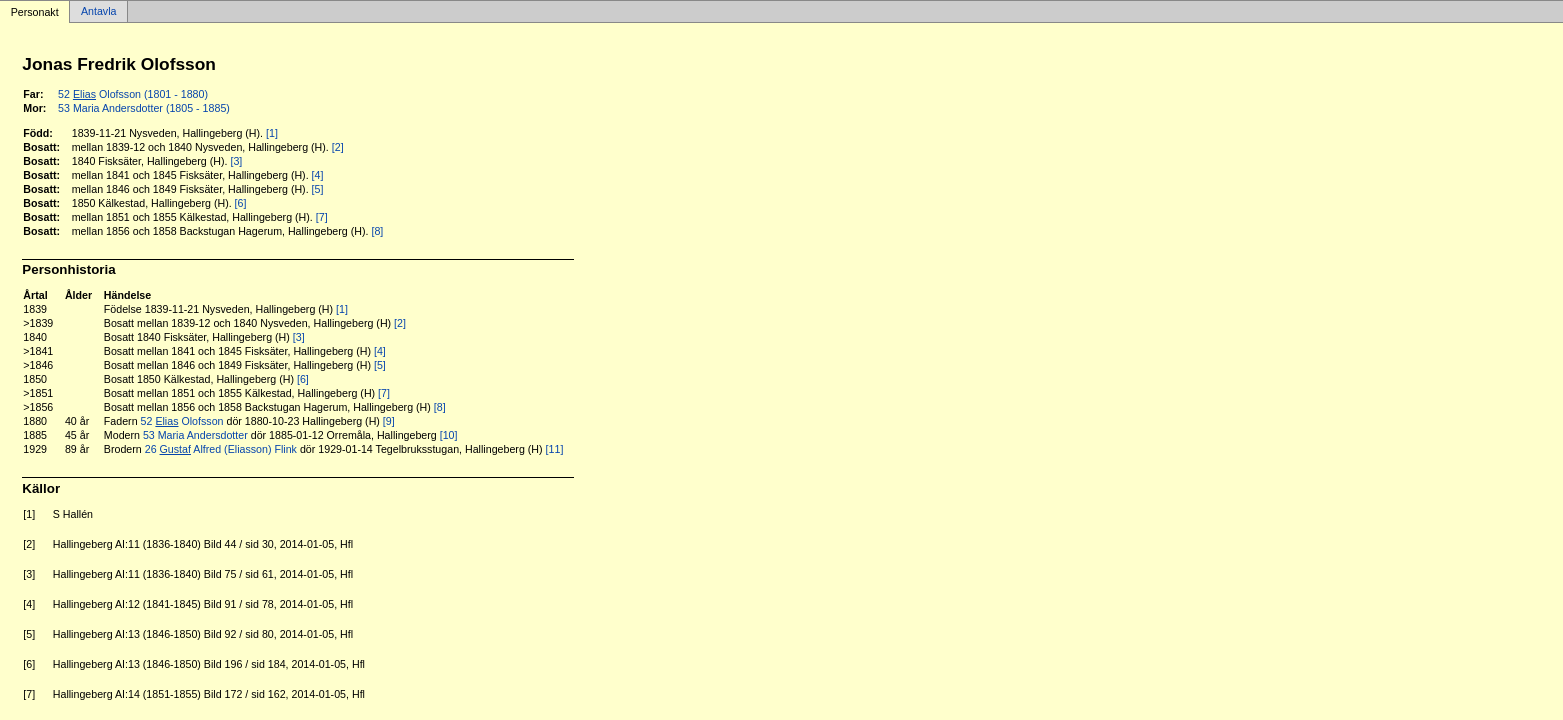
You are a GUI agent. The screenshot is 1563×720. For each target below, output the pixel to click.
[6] (241, 203)
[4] (318, 175)
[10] (449, 435)
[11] (555, 449)
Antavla (99, 12)
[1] (272, 133)
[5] (318, 189)
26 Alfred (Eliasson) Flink (221, 449)
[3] (236, 161)
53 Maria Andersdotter (195, 435)
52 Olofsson (182, 421)
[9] (389, 421)
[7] (322, 217)
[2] (338, 147)
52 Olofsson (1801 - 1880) (133, 94)
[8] (377, 231)
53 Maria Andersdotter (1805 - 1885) (144, 108)
